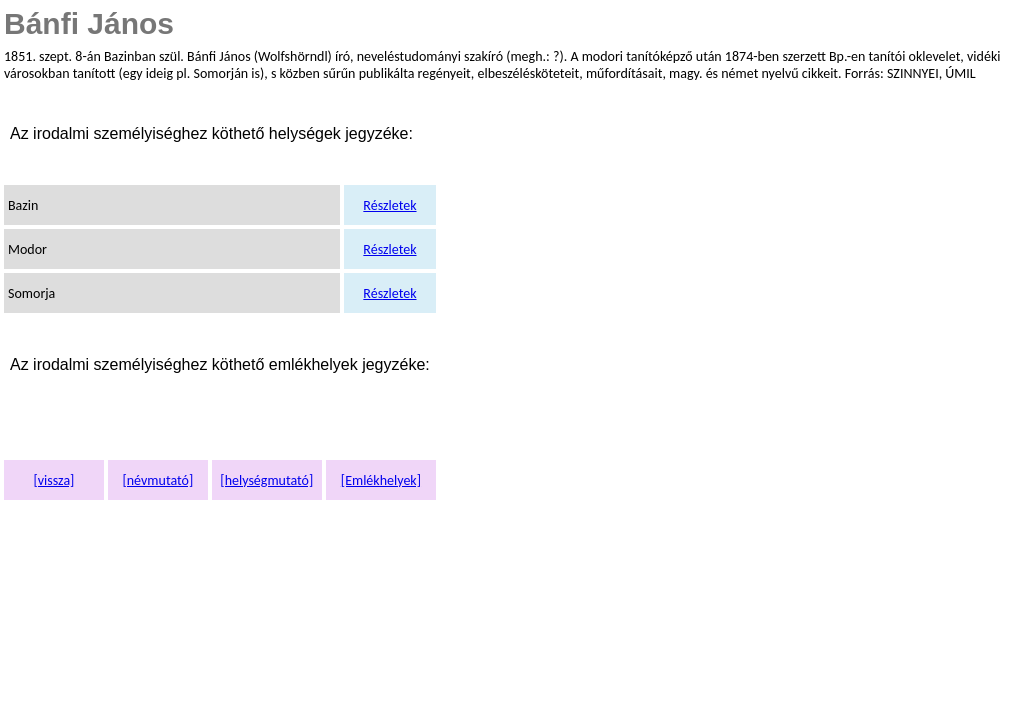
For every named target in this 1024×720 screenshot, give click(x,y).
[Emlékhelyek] (381, 480)
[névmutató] (157, 480)
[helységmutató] (266, 480)
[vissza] (53, 480)
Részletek (389, 205)
